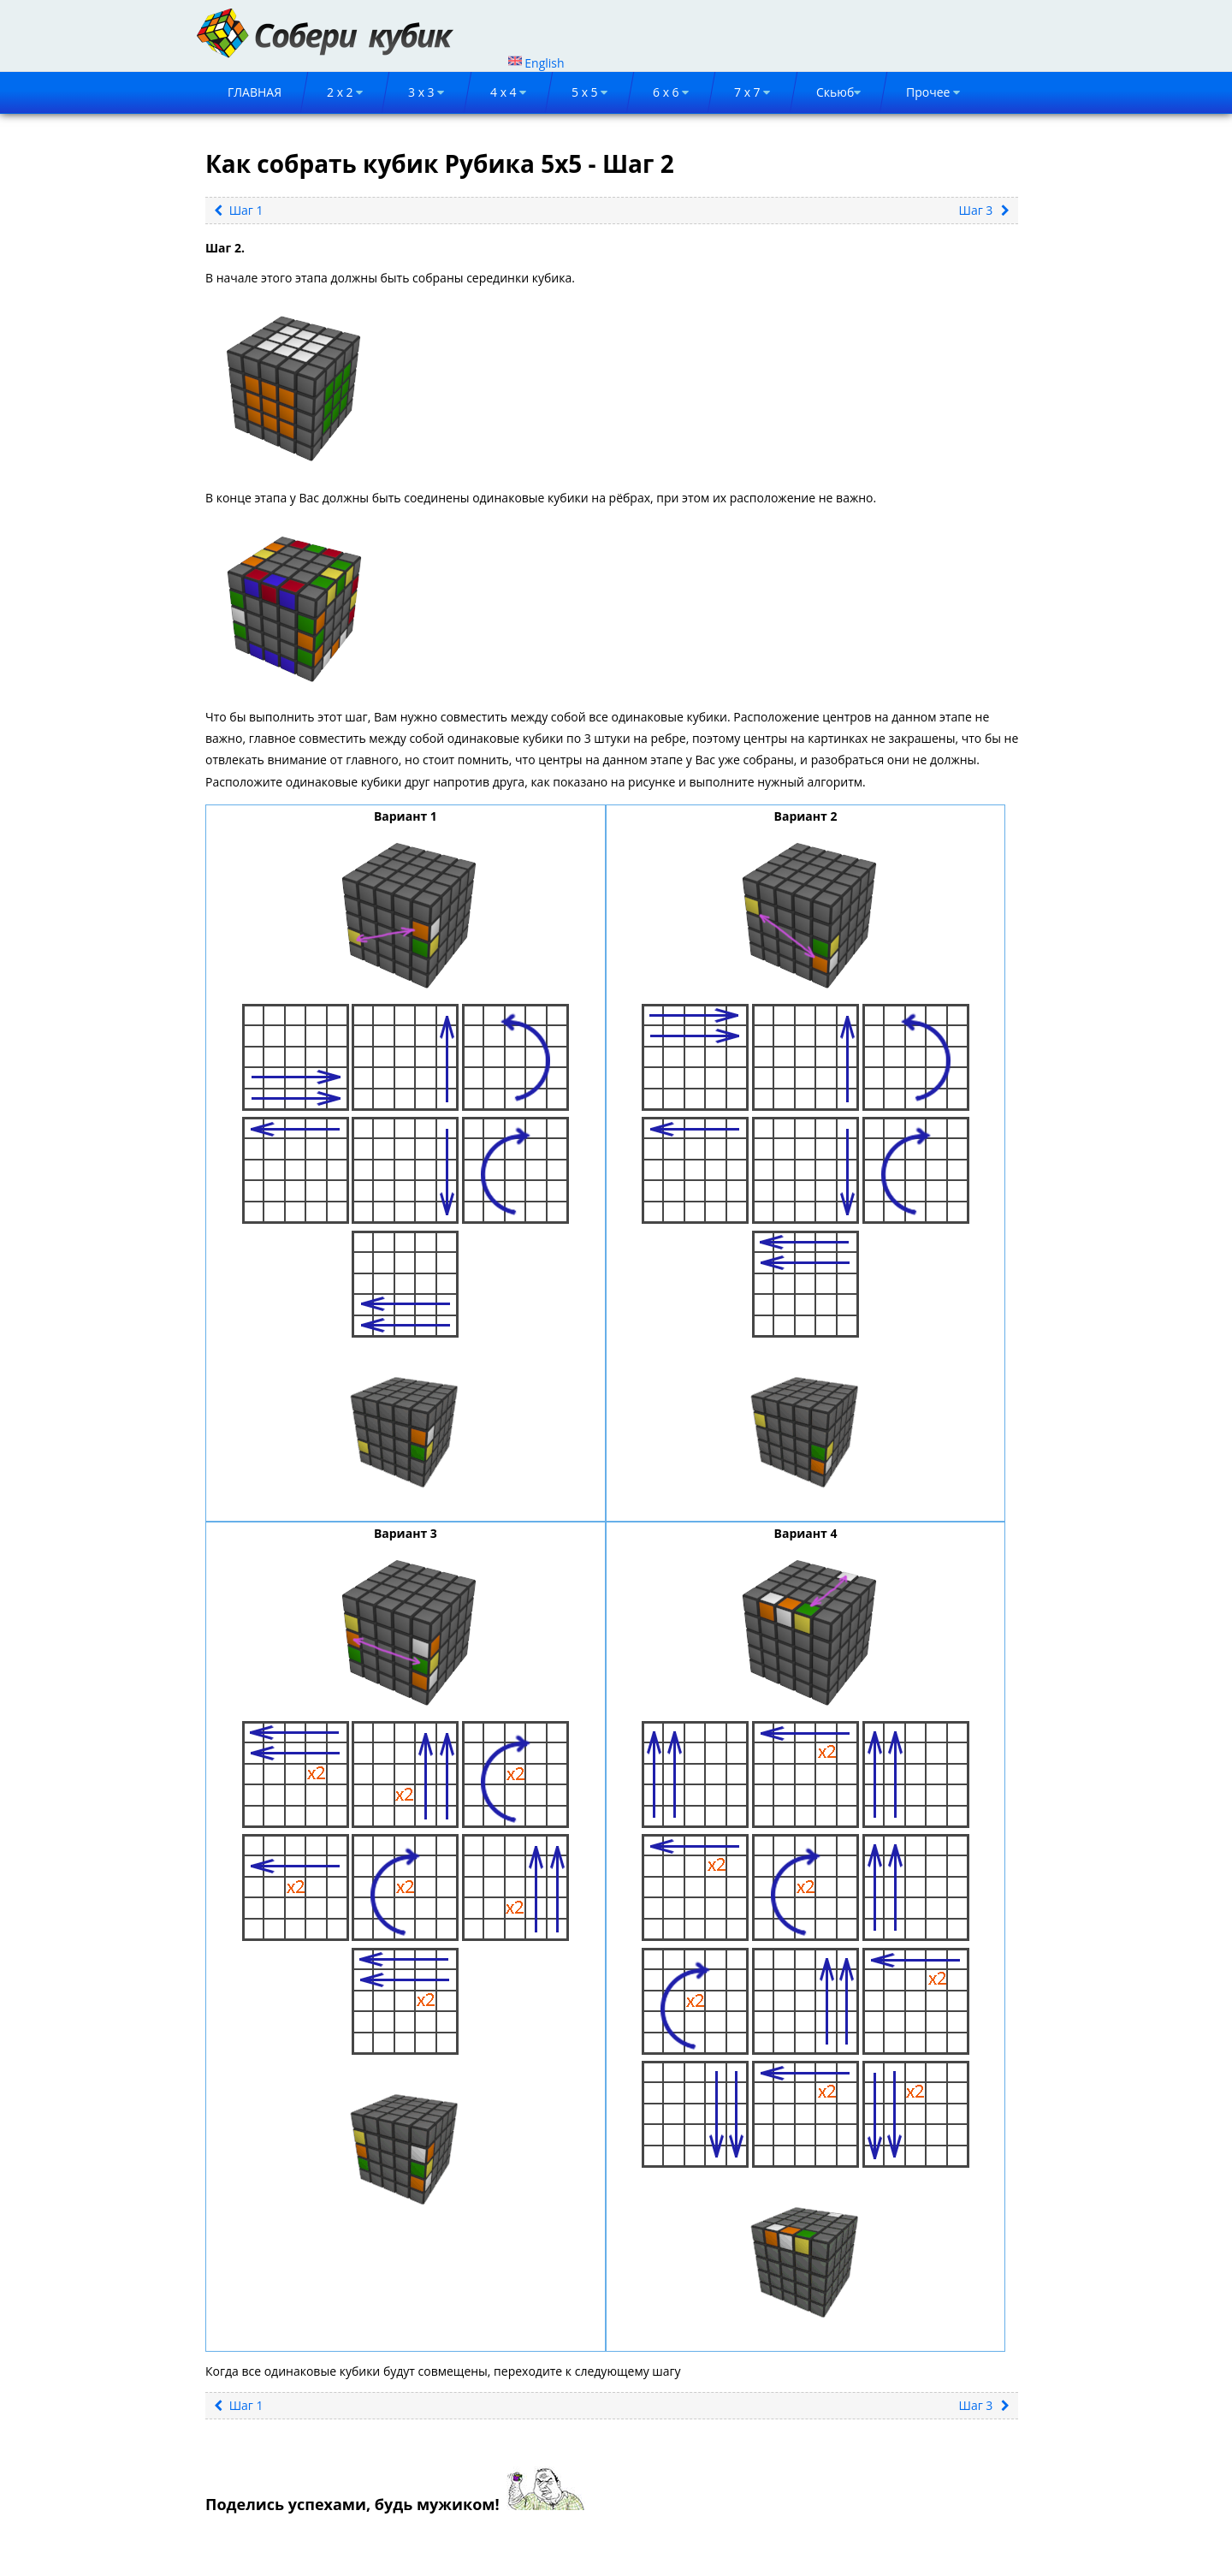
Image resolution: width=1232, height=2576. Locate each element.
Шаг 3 (984, 210)
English (536, 63)
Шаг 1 (239, 210)
